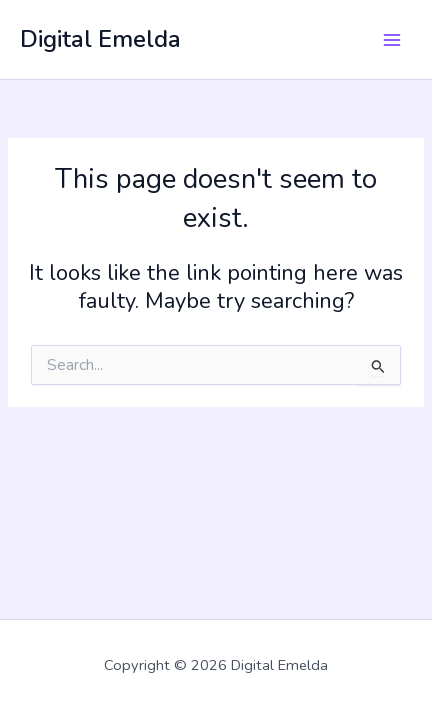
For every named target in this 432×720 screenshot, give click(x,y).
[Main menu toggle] (392, 39)
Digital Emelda (100, 39)
